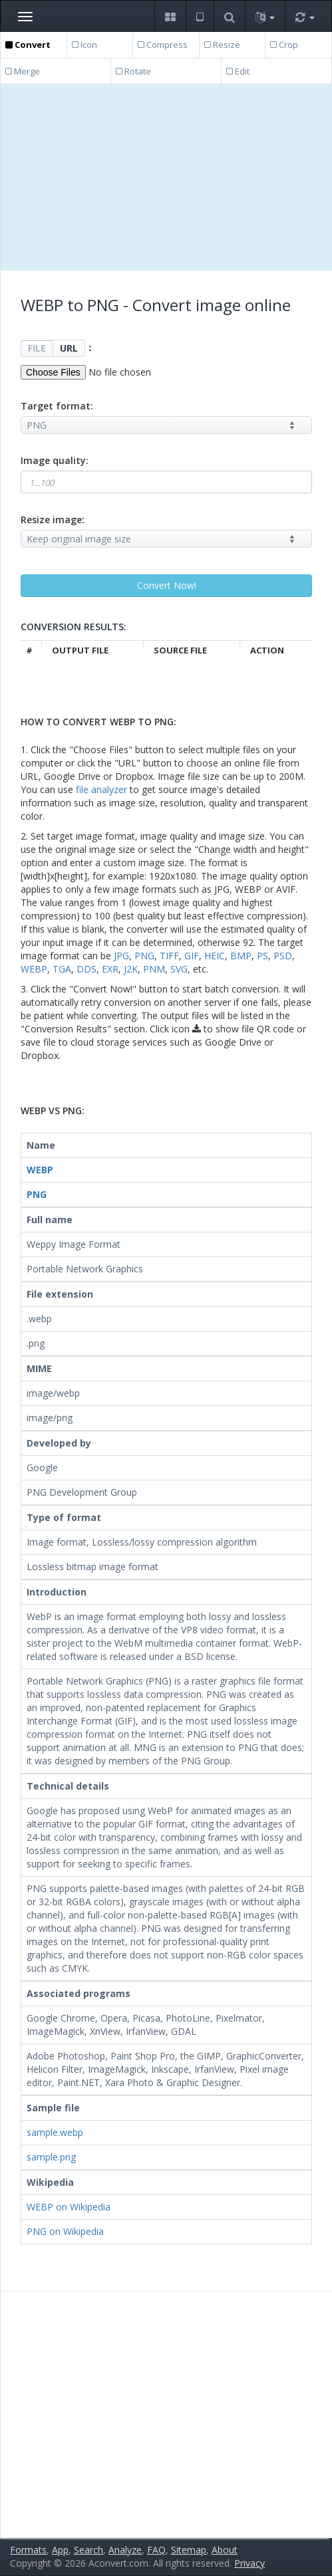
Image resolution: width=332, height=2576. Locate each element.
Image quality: (54, 460)
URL (69, 348)
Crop (284, 45)
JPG (121, 955)
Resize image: (52, 519)
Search (88, 2549)
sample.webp (55, 2132)
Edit (237, 71)
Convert (28, 45)
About (225, 2549)
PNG (144, 955)
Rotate (133, 71)
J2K (131, 969)
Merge (22, 71)
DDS (86, 969)
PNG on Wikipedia (65, 2231)
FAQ (156, 2549)
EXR (110, 969)
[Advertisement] (166, 177)
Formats (28, 2549)
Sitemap (188, 2549)
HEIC (214, 955)
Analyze (125, 2549)
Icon (84, 45)
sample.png (51, 2157)
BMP (240, 955)
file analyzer (101, 789)
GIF (191, 955)
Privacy (249, 2563)
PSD (282, 955)
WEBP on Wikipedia (68, 2206)
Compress (163, 45)
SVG (179, 969)
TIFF (169, 955)
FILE (37, 348)
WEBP (34, 969)
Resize (222, 45)
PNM (154, 969)
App (60, 2549)
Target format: (57, 406)
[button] (170, 16)
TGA (62, 969)
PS (262, 955)
